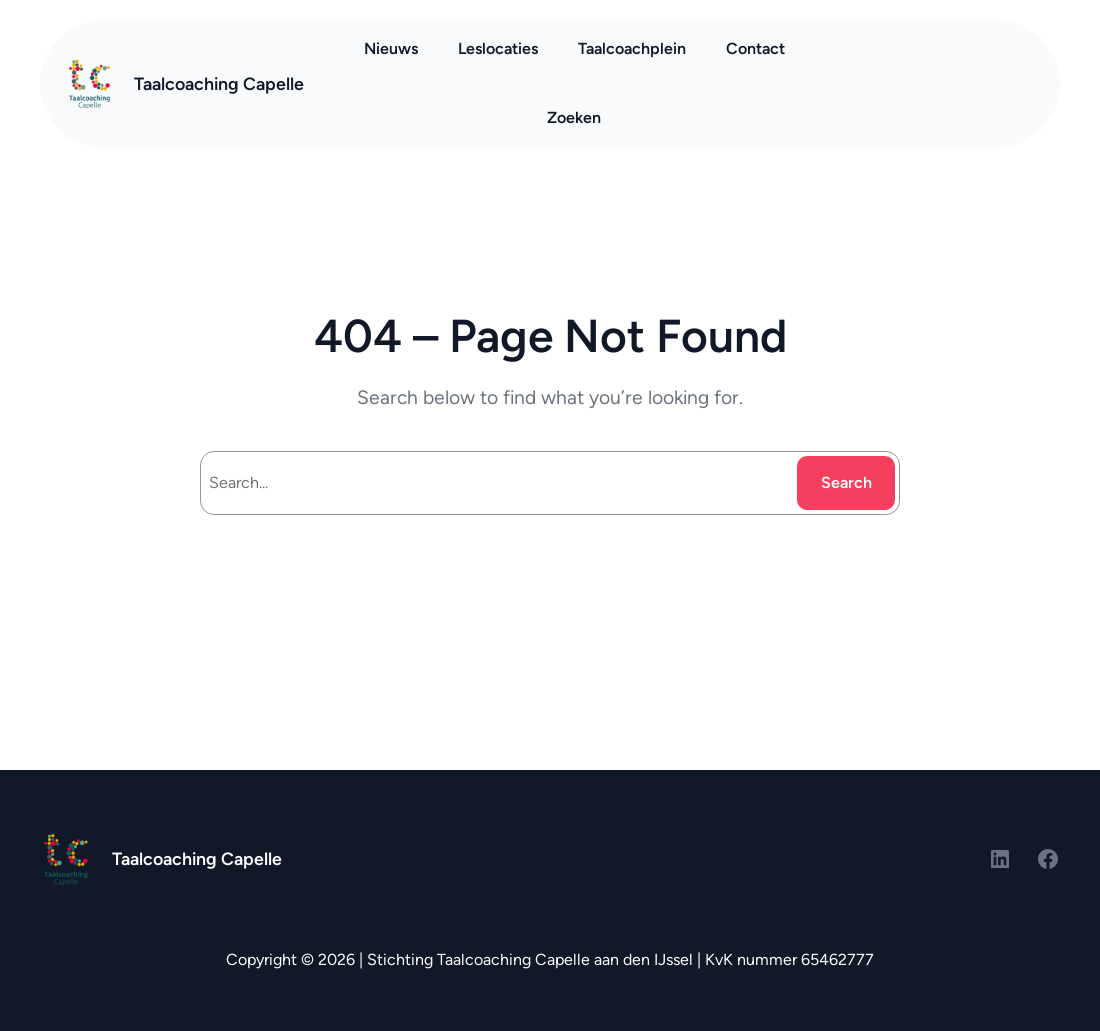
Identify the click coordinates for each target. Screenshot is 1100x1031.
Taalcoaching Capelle (219, 83)
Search (846, 482)
